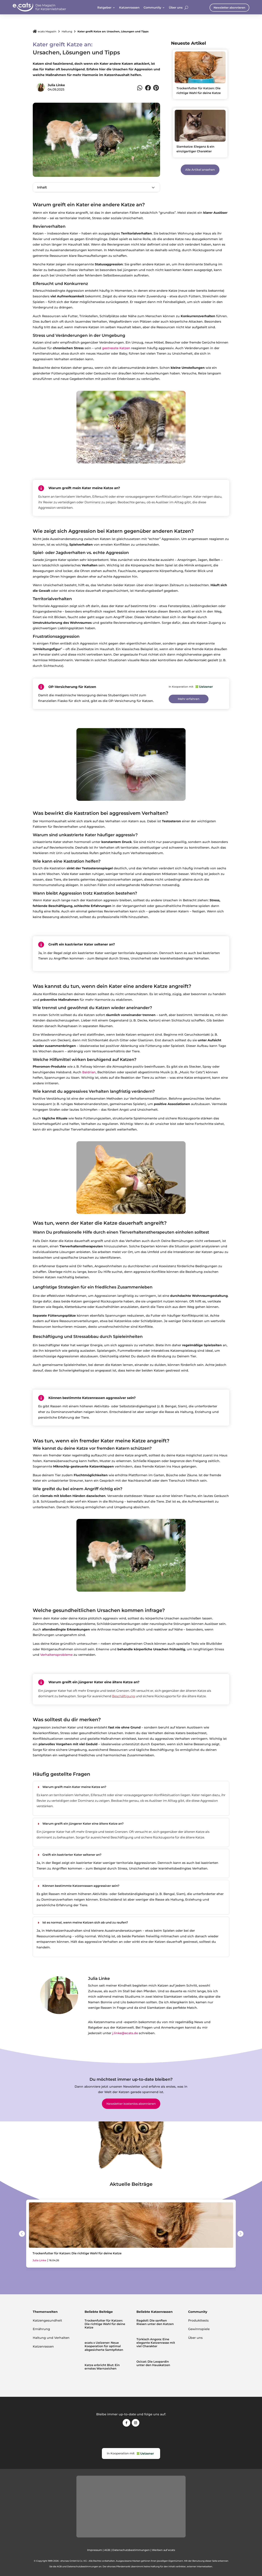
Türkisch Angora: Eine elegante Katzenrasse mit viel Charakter (155, 2343)
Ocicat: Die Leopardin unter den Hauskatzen (153, 2363)
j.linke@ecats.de (125, 2033)
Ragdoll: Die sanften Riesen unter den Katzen (155, 2322)
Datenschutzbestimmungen (131, 2550)
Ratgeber (104, 7)
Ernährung (41, 2329)
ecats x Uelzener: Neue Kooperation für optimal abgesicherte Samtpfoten (104, 2346)
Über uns (175, 7)
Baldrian (89, 1072)
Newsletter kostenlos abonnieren (131, 2103)
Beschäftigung (123, 1696)
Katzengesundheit (47, 2320)
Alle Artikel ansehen (200, 169)
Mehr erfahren (188, 699)
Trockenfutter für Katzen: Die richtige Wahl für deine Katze (77, 2253)
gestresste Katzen (116, 348)
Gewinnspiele (199, 2329)
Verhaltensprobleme (56, 1655)
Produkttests (198, 2320)
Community (152, 7)
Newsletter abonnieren (229, 7)
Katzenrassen (129, 7)
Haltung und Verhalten (51, 2338)
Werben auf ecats (163, 2550)
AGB (107, 2550)
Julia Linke (39, 2260)
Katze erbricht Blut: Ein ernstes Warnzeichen (102, 2366)
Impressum (94, 2550)
